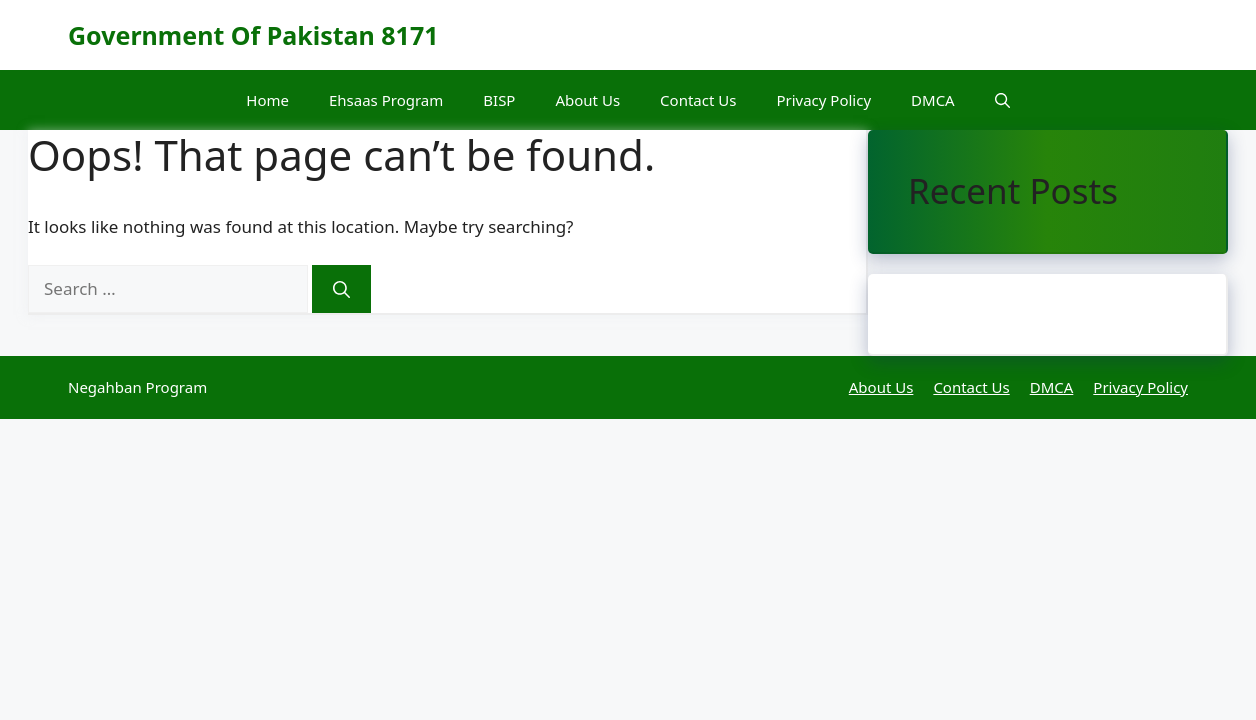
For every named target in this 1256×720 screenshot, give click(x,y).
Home (267, 100)
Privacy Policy (823, 100)
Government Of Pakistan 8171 (253, 35)
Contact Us (698, 100)
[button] (1002, 100)
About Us (587, 100)
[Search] (341, 289)
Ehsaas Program (386, 100)
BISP (499, 100)
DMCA (933, 100)
